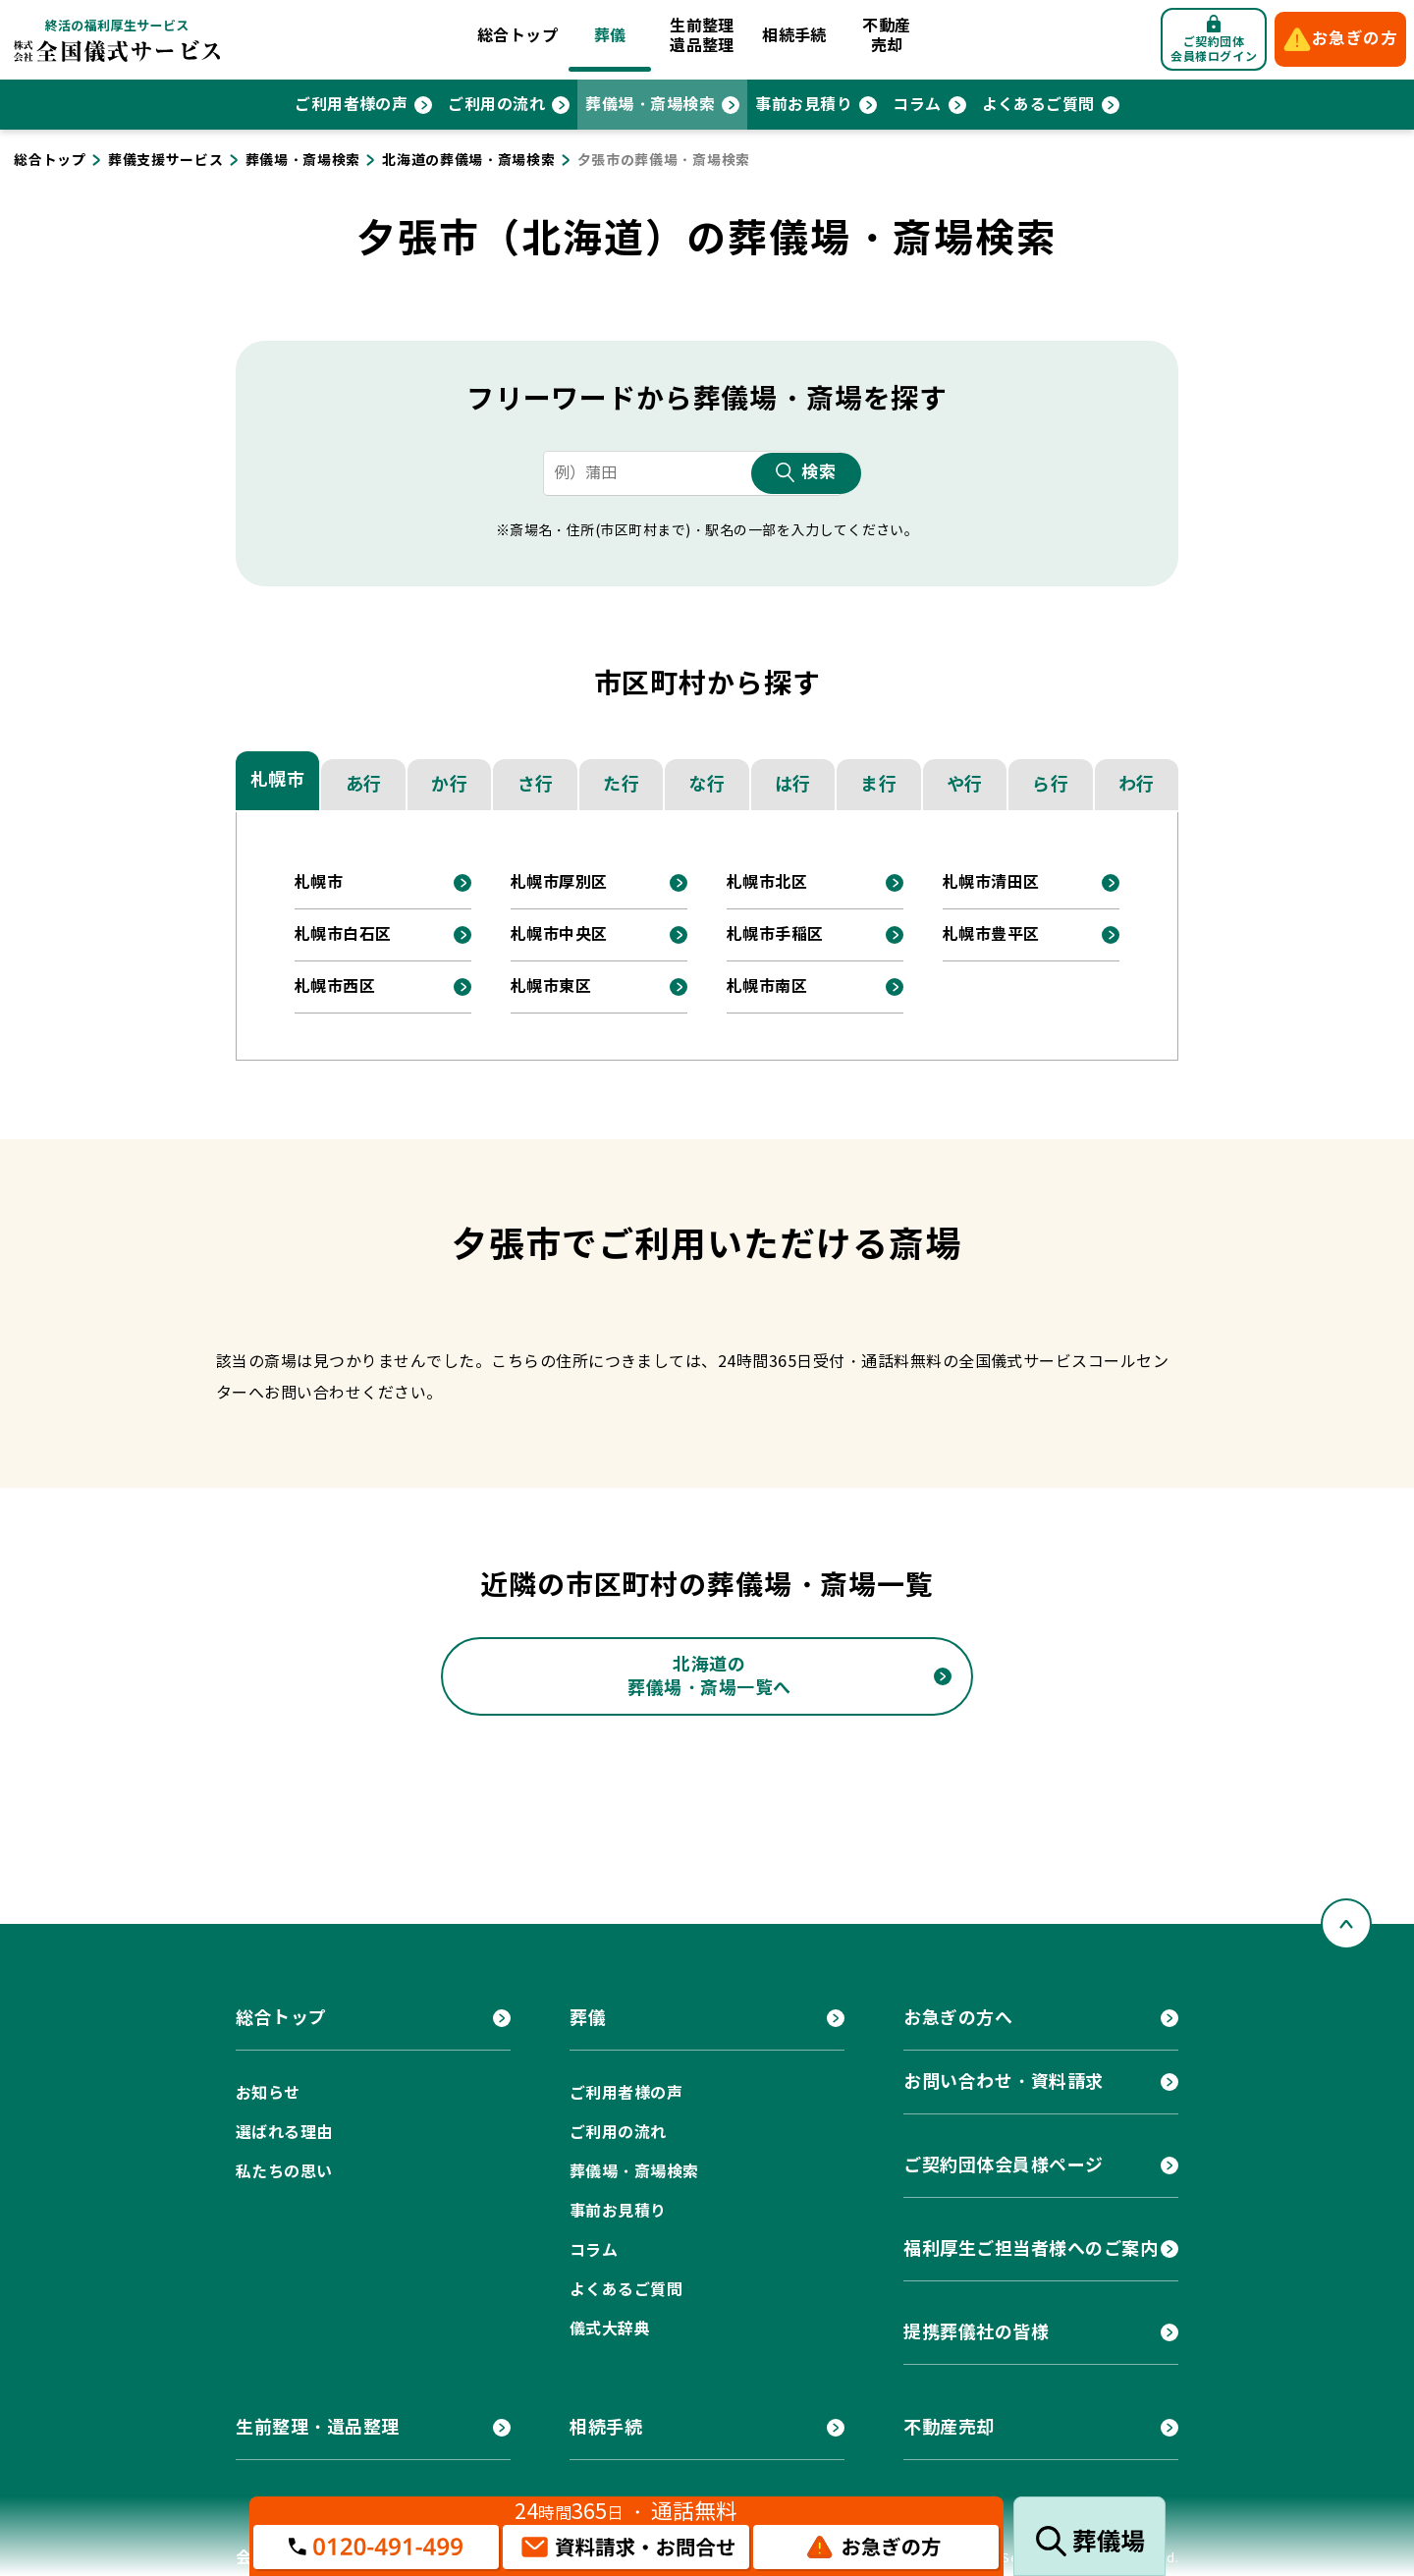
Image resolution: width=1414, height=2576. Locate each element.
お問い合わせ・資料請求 (1003, 2081)
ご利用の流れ (496, 104)
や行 (965, 784)
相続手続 (794, 36)
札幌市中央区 (559, 934)
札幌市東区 (551, 986)
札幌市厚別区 (559, 882)
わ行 (1136, 784)
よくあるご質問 (1038, 104)
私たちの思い (284, 2172)
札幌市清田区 (991, 882)
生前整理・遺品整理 (318, 2427)
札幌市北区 (767, 882)
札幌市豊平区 (991, 934)
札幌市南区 (767, 986)
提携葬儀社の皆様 (976, 2332)
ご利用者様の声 (351, 104)
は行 (793, 784)
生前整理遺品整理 (702, 36)
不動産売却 (886, 36)
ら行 (1050, 784)
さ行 (535, 784)
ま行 (878, 784)
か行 (449, 784)
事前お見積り (803, 104)
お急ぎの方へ (957, 2017)
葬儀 (610, 36)
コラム (917, 104)
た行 (621, 784)
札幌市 (277, 779)
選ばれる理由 (284, 2132)
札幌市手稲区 (775, 934)
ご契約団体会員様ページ (1003, 2165)
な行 (706, 784)
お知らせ (268, 2093)
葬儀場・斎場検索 (650, 104)
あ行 (364, 784)
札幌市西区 (335, 986)
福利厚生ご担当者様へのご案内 (1031, 2248)
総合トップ (517, 36)
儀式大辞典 (610, 2329)
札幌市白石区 (343, 934)
